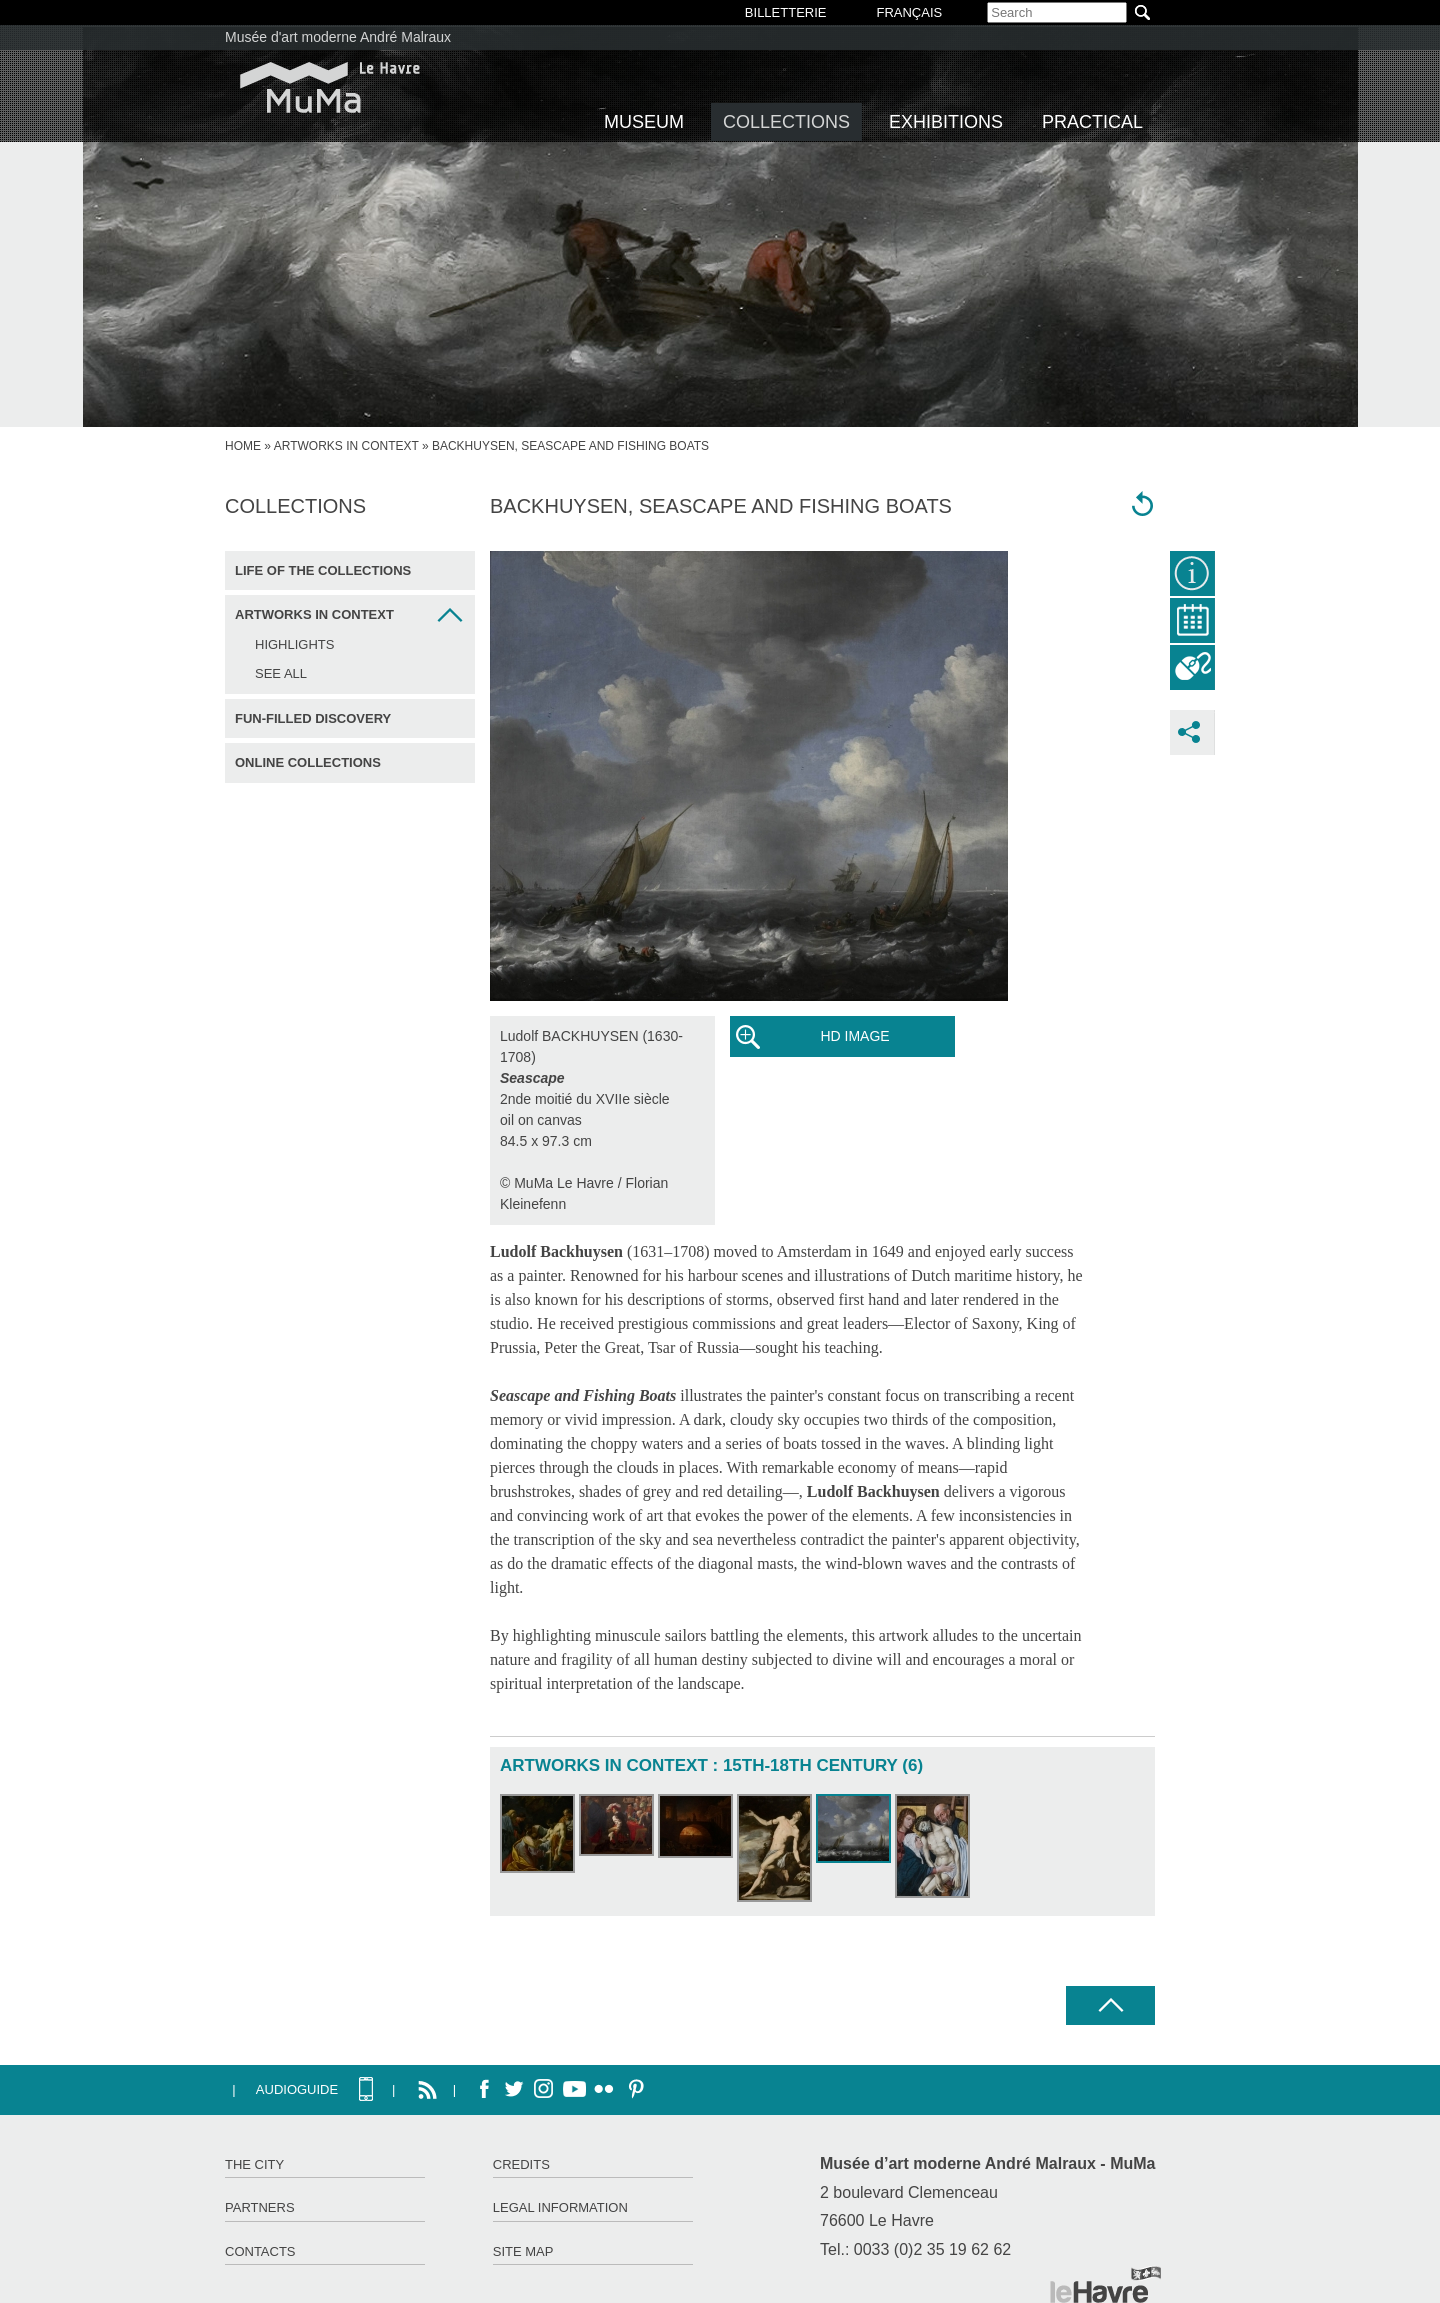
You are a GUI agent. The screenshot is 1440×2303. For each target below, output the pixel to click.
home (243, 446)
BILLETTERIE (786, 12)
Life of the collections (323, 570)
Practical (1092, 122)
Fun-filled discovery (313, 718)
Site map (523, 2251)
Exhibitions (946, 122)
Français (909, 12)
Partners (260, 2207)
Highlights (294, 644)
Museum (644, 122)
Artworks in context (346, 446)
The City (254, 2164)
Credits (521, 2164)
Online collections (308, 762)
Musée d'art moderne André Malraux (338, 37)
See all (281, 673)
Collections (786, 122)
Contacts (260, 2251)
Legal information (560, 2207)
